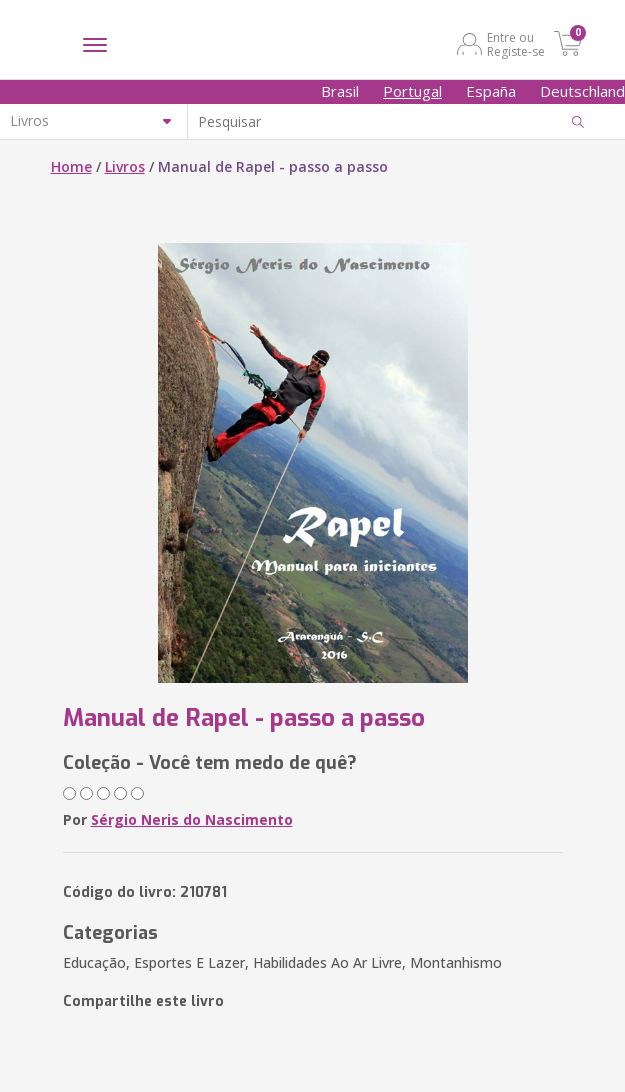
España (491, 91)
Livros (125, 166)
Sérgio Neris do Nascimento (192, 819)
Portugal (412, 91)
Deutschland (582, 91)
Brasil (340, 91)
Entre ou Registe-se (516, 44)
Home (71, 166)
